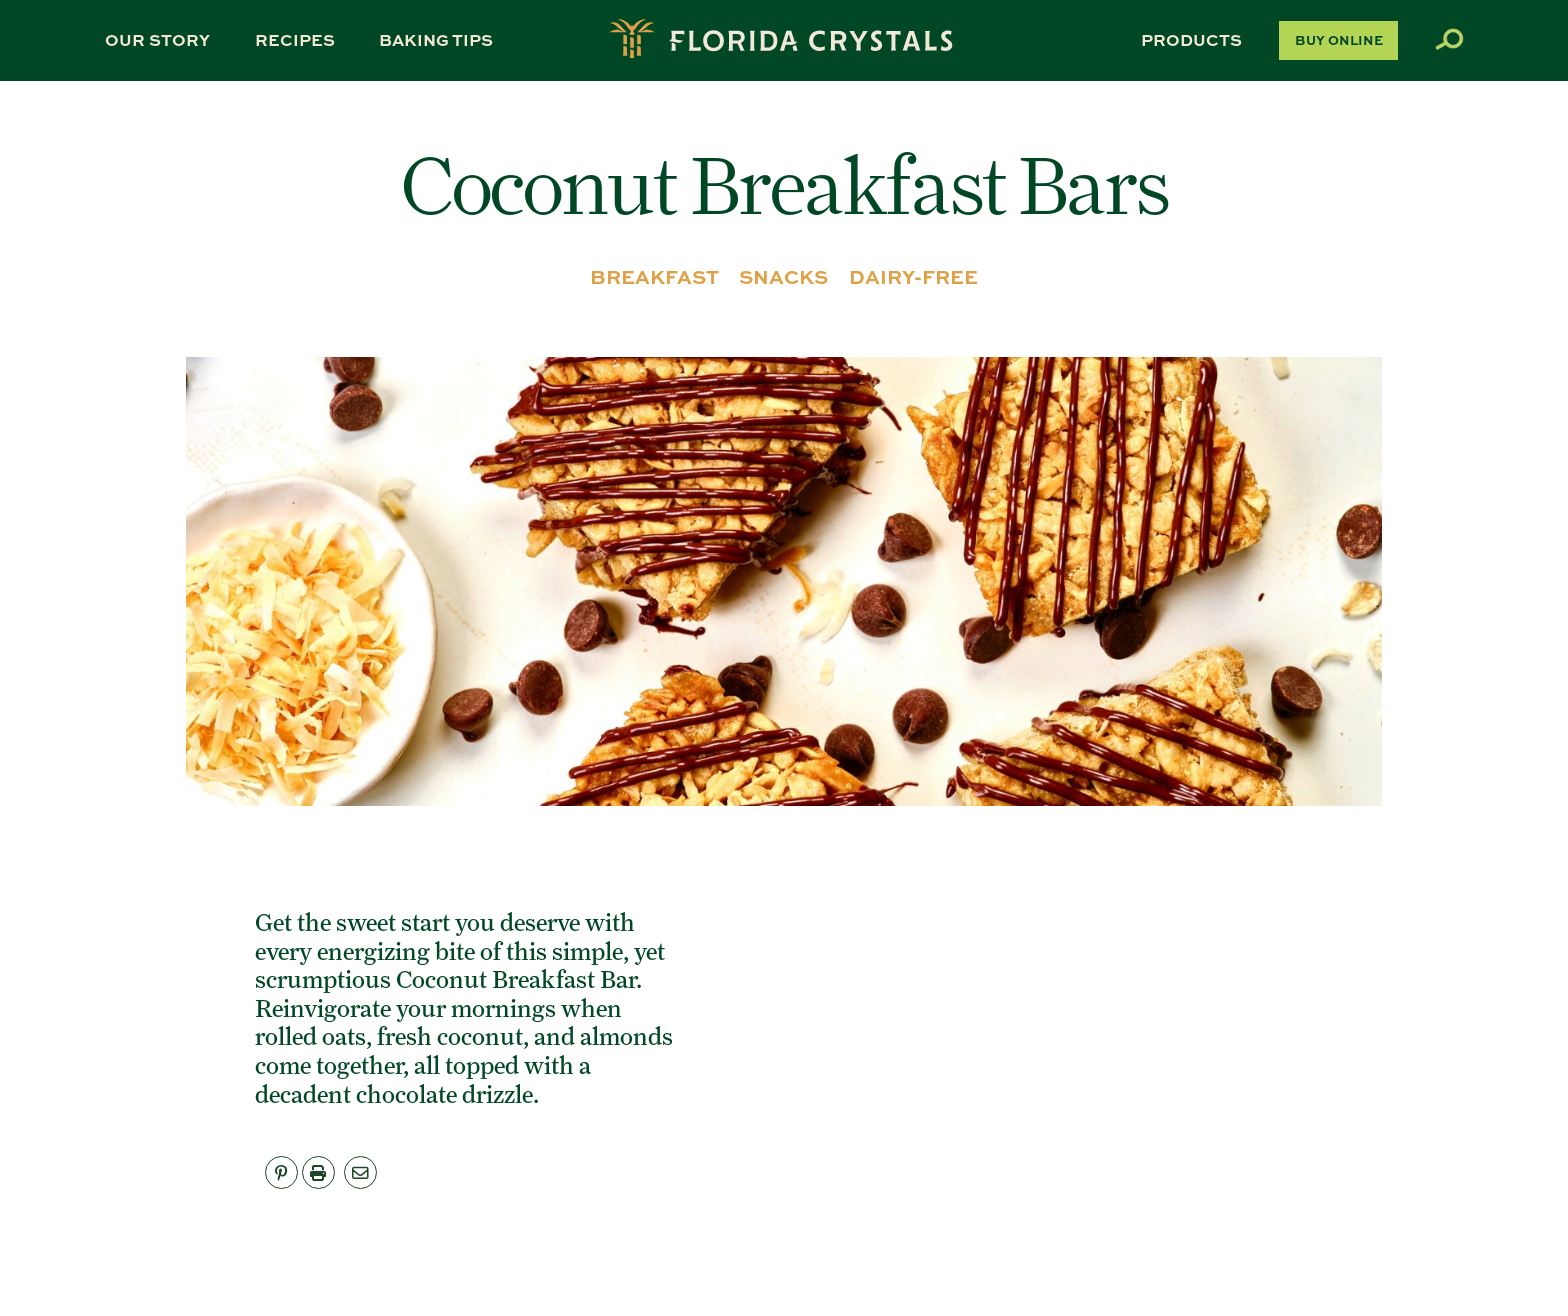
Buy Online (1339, 39)
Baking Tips (436, 39)
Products (1191, 39)
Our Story (157, 39)
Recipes (295, 39)
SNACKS (783, 276)
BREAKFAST (654, 276)
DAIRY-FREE (913, 276)
